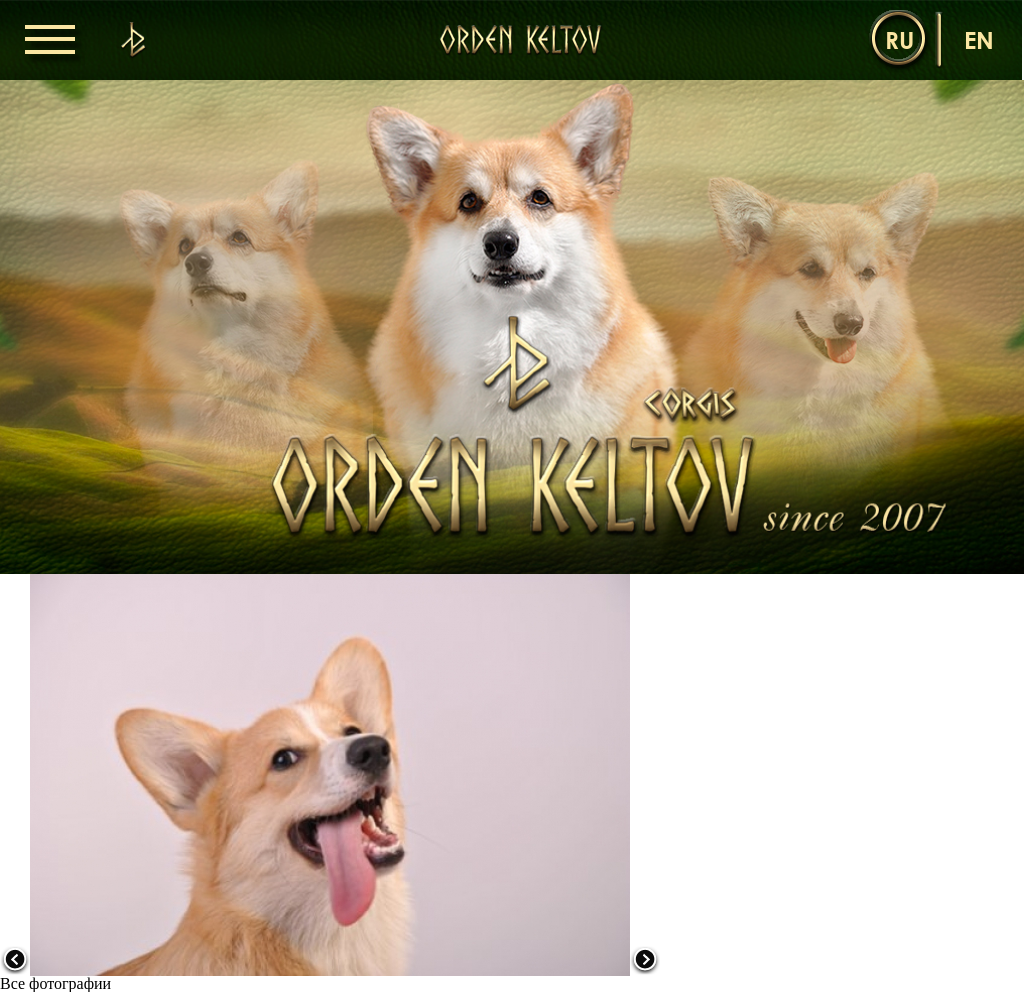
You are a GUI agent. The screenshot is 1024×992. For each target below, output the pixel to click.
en (979, 39)
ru (899, 39)
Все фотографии (55, 983)
